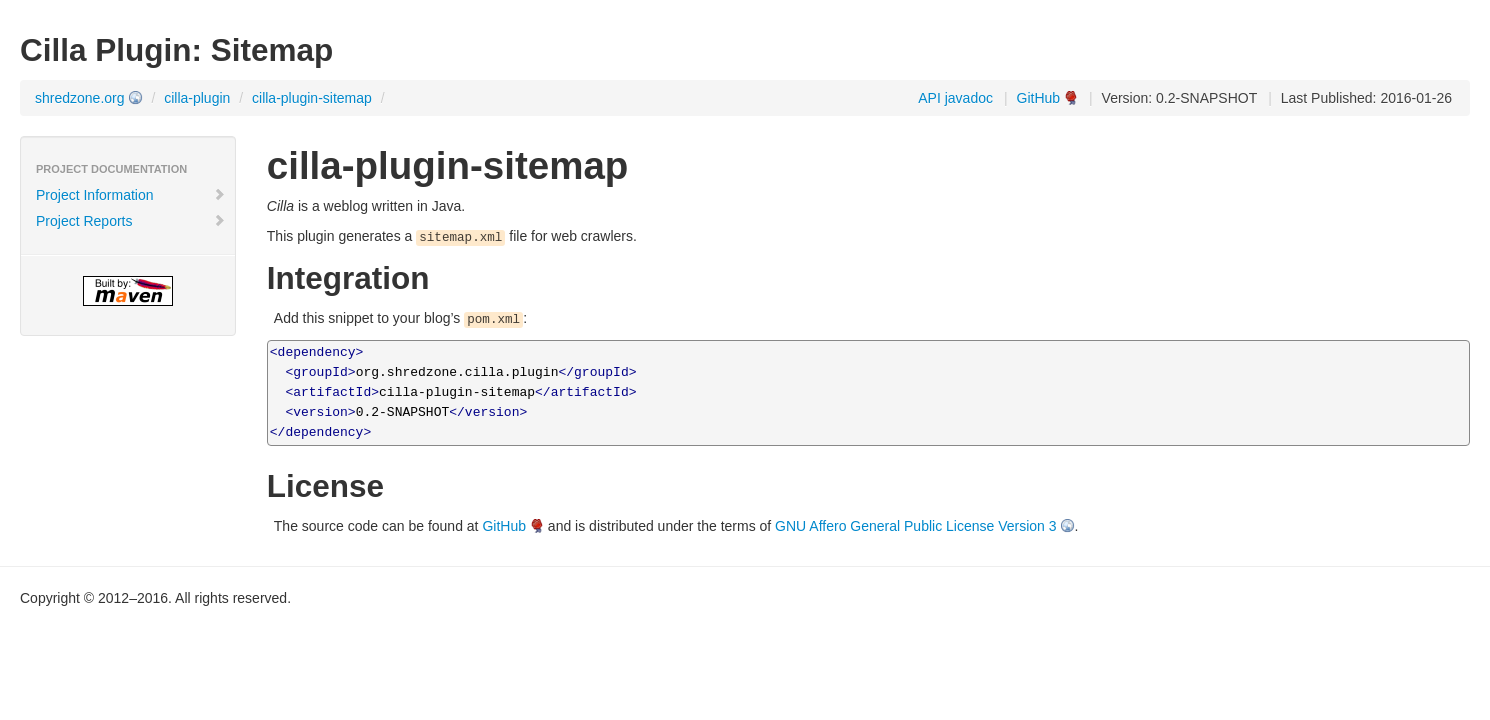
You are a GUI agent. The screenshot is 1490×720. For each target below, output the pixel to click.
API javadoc (955, 98)
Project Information (131, 195)
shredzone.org (80, 98)
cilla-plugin (197, 98)
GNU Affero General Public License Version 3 (915, 526)
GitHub (1039, 98)
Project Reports (131, 221)
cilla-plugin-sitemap (312, 98)
